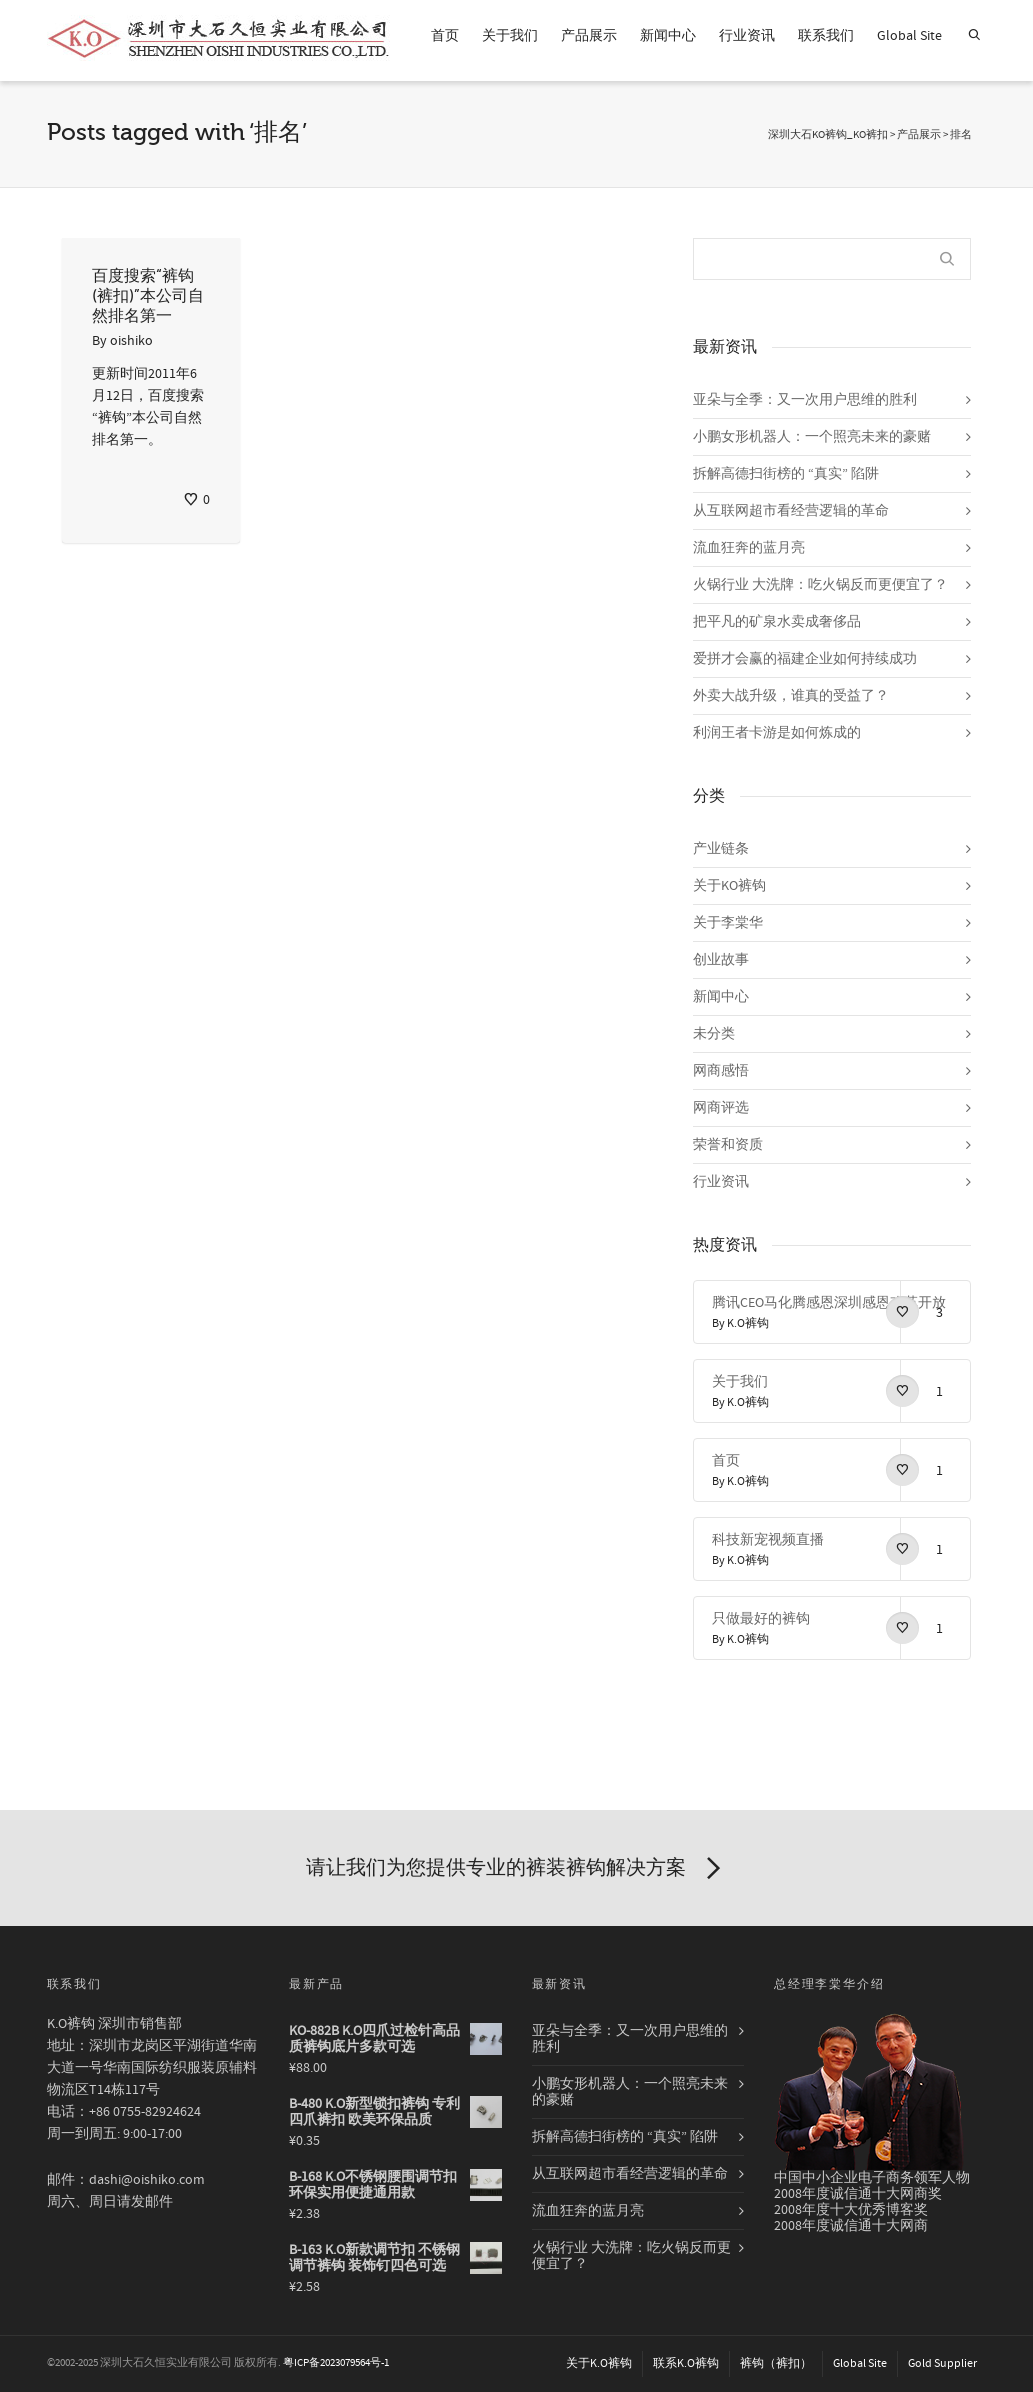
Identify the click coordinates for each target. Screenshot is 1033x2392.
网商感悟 (721, 1071)
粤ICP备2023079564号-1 (336, 2363)
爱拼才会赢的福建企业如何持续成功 (805, 659)
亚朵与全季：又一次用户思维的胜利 (805, 400)
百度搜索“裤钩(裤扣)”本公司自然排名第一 (148, 296)
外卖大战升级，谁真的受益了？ (791, 696)
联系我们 (826, 36)
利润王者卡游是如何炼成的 (777, 733)
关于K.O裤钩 (599, 2363)
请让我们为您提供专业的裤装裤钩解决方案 (517, 1869)
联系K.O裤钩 (686, 2363)
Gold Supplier (942, 2363)
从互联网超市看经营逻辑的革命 (791, 511)
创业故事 (721, 960)
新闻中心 (668, 36)
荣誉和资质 (728, 1145)
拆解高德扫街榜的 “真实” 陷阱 (786, 474)
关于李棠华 (728, 923)
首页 (445, 36)
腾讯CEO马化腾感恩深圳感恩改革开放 (829, 1303)
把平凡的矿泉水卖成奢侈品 (777, 622)
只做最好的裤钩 (761, 1619)
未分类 (714, 1034)
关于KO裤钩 (729, 886)
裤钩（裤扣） (776, 2363)
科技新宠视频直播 (768, 1540)
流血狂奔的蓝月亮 (749, 548)
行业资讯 (747, 36)
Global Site (909, 36)
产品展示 (589, 36)
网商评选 (721, 1108)
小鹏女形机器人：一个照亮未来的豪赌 (812, 437)
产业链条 (721, 849)
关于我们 (510, 36)
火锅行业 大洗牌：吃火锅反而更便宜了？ (820, 585)
